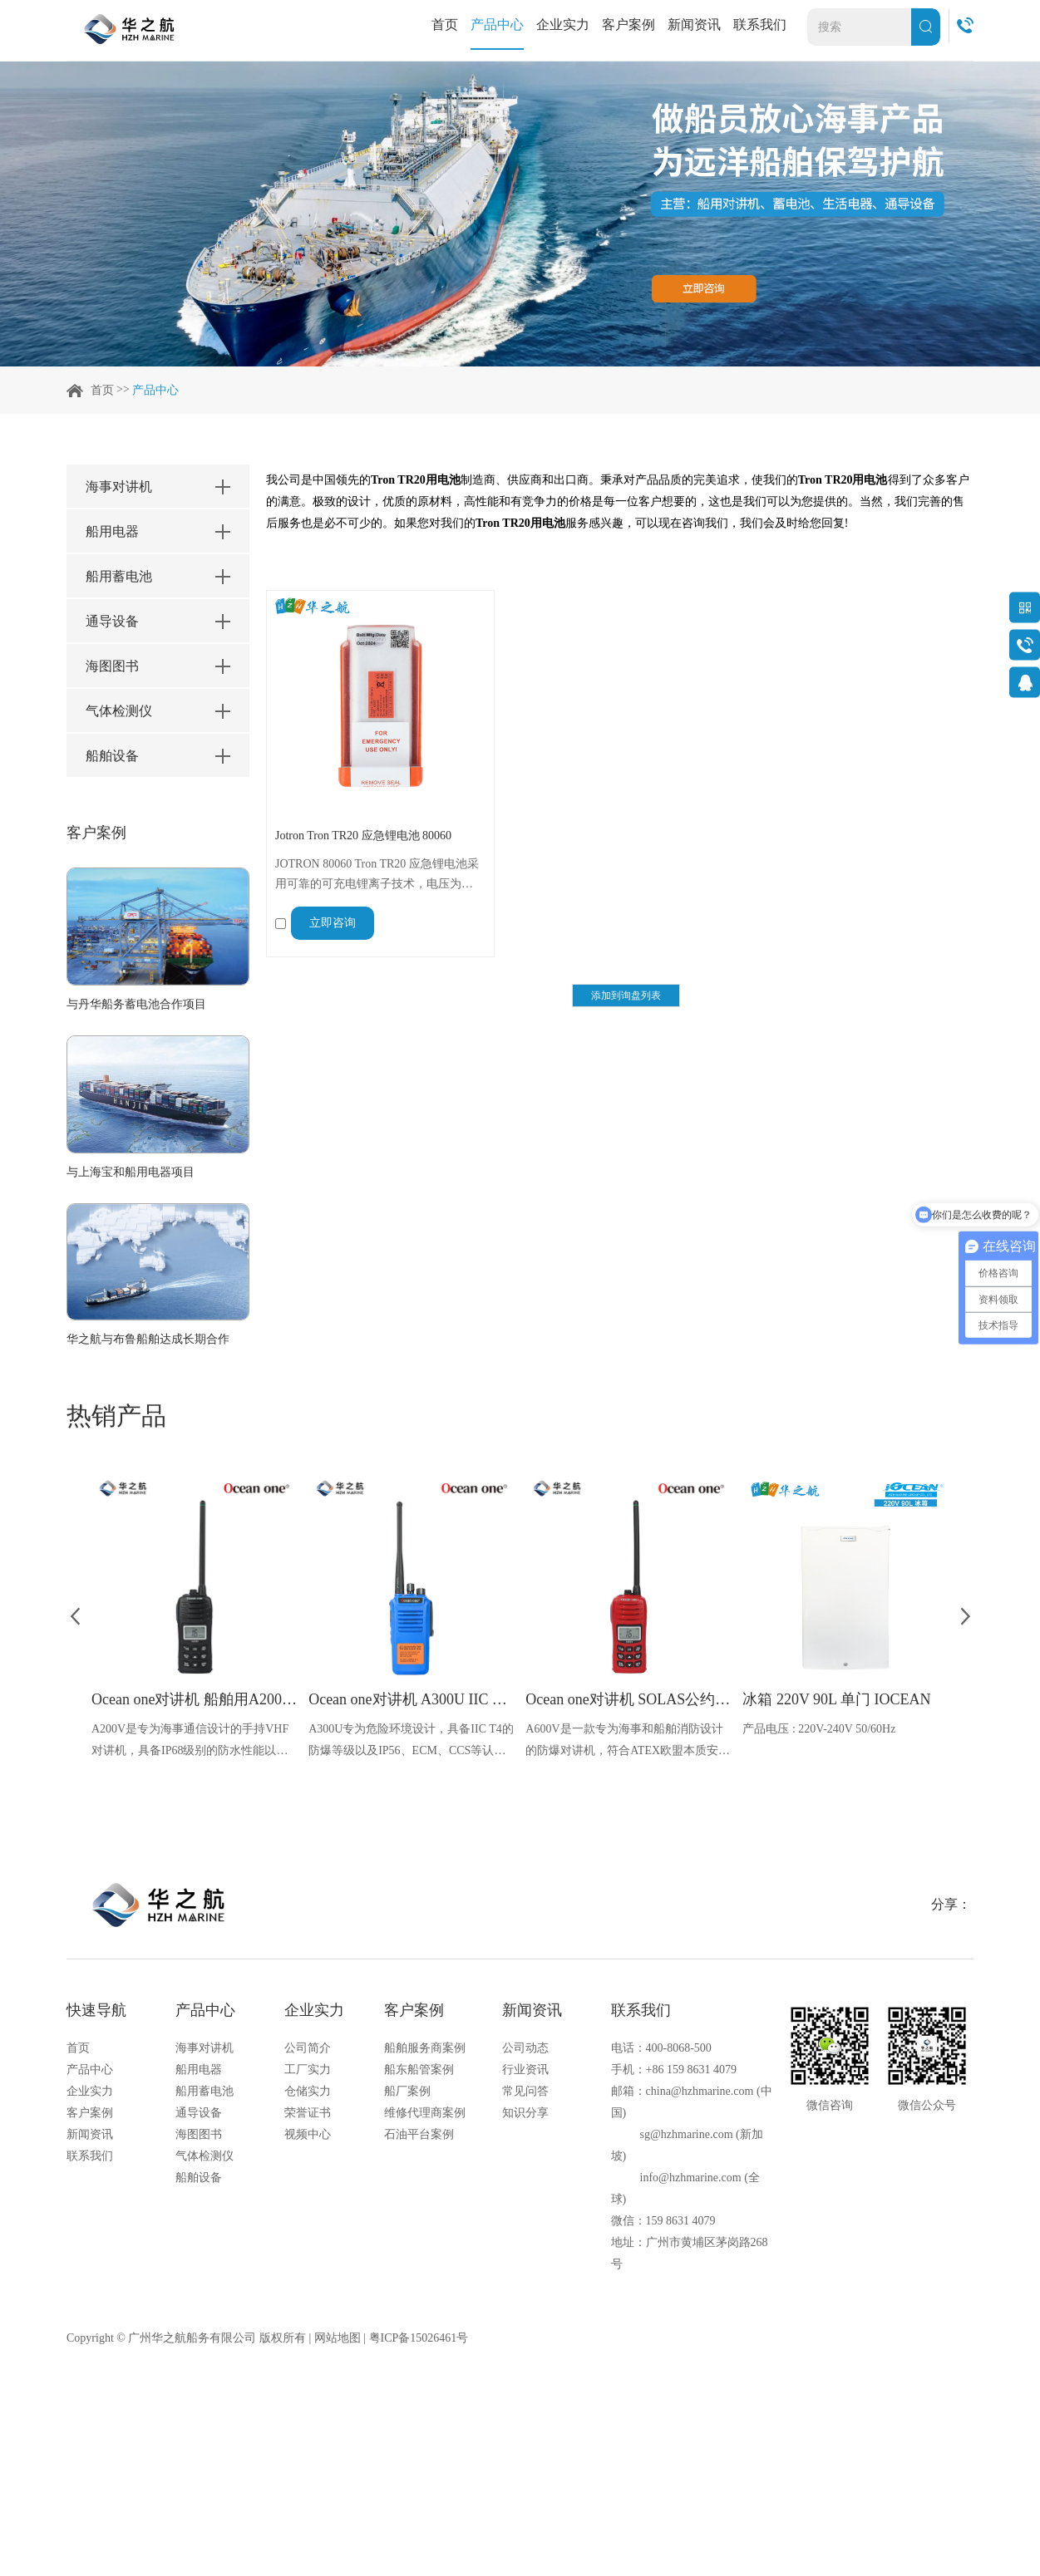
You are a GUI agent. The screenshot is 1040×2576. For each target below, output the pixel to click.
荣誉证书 (307, 2113)
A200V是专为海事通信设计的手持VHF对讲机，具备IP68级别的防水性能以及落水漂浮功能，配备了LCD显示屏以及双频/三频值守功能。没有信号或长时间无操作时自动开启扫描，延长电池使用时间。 (192, 1742)
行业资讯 (525, 2069)
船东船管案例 (419, 2069)
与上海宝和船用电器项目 (131, 1172)
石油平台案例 (419, 2134)
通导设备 (198, 2113)
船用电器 (198, 2069)
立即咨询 (332, 923)
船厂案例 (407, 2091)
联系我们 (759, 24)
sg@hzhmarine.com (686, 2134)
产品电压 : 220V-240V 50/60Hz (818, 1729)
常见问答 (525, 2091)
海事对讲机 (204, 2048)
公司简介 (307, 2048)
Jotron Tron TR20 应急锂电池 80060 (363, 835)
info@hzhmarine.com (691, 2177)
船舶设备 (198, 2177)
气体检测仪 (204, 2156)
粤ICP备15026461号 (419, 2338)
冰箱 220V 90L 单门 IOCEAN (836, 1699)
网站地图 (337, 2338)
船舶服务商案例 (425, 2048)
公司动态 (525, 2048)
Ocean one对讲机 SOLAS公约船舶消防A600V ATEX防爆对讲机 (628, 1699)
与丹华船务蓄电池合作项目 (136, 1004)
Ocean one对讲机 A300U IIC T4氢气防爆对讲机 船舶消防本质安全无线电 (411, 1699)
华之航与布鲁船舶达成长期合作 (148, 1339)
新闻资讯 (694, 24)
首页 (444, 24)
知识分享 (525, 2113)
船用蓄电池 (204, 2091)
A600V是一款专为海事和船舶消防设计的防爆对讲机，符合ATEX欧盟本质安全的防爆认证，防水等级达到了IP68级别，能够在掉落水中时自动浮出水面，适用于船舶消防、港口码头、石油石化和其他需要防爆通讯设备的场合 (627, 1742)
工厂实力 (307, 2069)
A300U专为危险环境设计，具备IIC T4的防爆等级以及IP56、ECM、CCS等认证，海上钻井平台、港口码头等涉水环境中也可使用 (411, 1742)
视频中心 (307, 2134)
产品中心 (497, 24)
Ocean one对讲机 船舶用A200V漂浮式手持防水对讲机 (194, 1699)
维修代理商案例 (425, 2113)
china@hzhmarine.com (700, 2091)
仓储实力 (307, 2091)
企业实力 (562, 24)
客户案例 (628, 24)
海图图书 (198, 2134)
